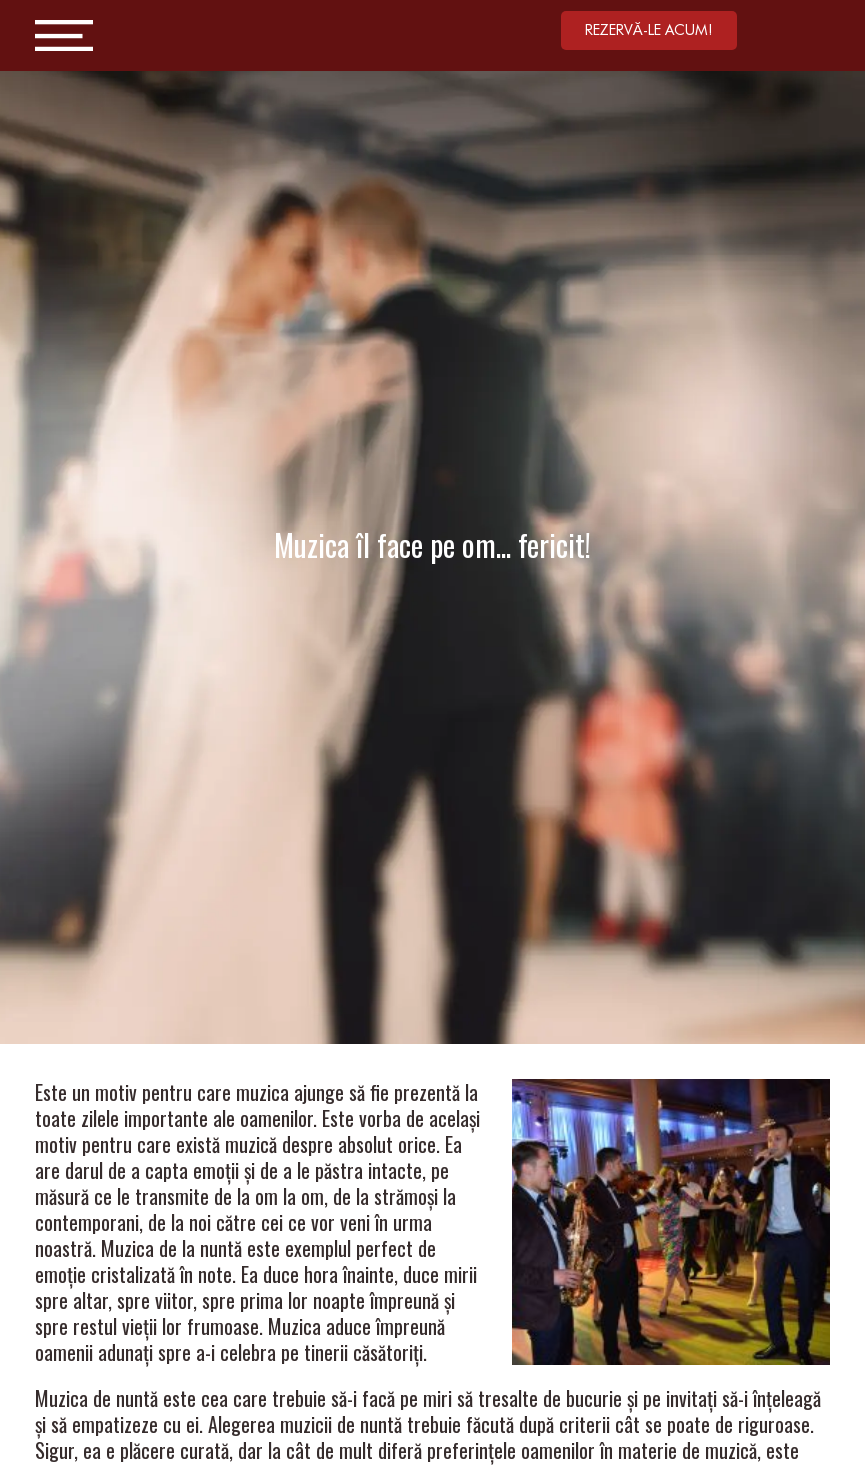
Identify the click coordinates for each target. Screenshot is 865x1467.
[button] (649, 30)
